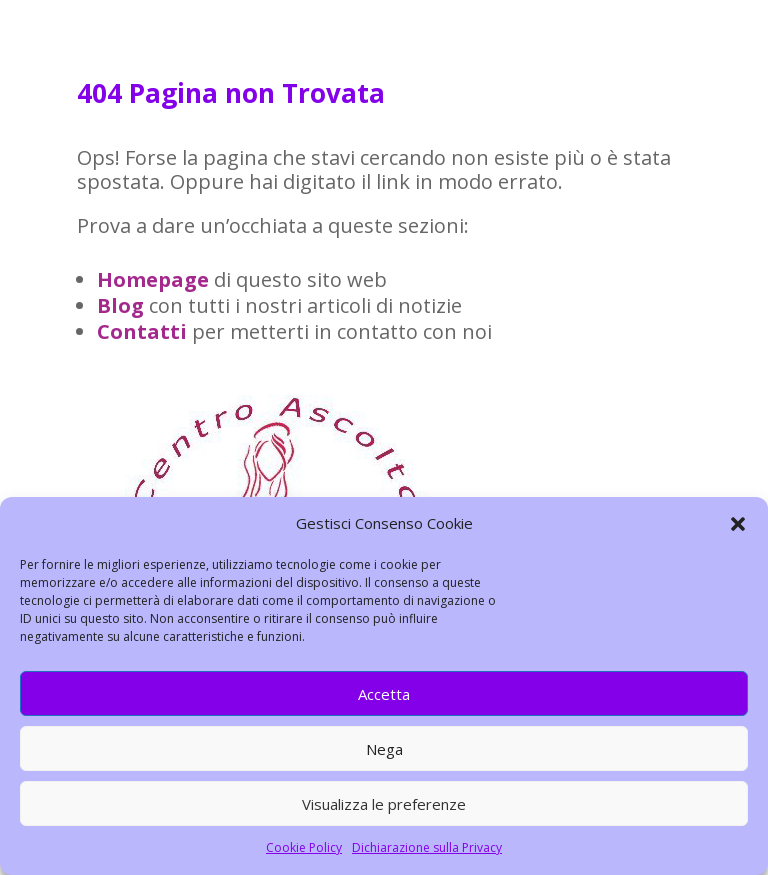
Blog (120, 305)
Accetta (384, 694)
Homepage (153, 279)
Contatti (142, 331)
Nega (384, 749)
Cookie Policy (304, 847)
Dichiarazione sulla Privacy (427, 847)
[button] (738, 524)
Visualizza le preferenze (384, 804)
